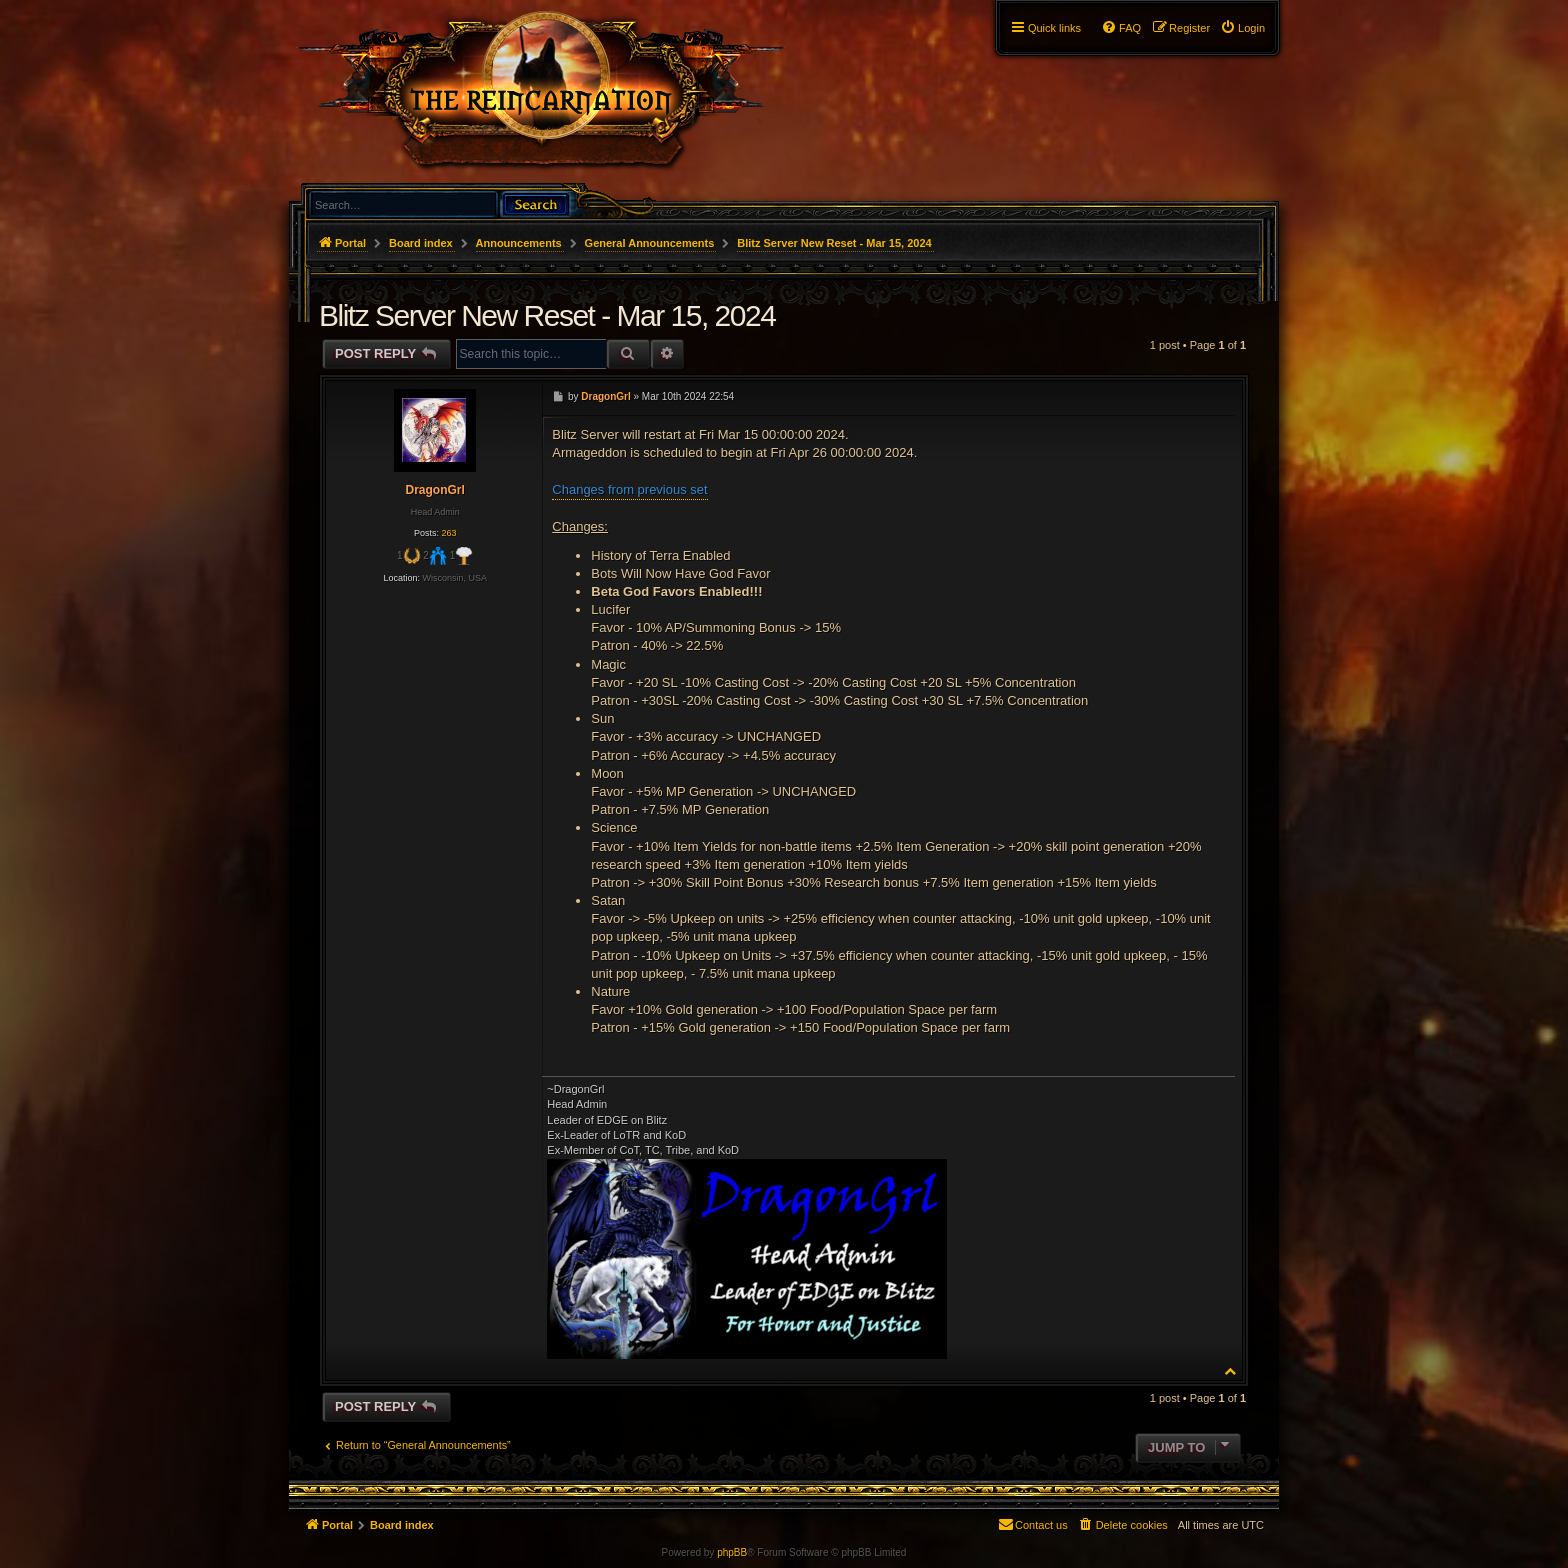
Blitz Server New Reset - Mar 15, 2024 (834, 243)
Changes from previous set (629, 489)
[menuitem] (1242, 28)
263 (448, 533)
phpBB (732, 1552)
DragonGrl (434, 490)
